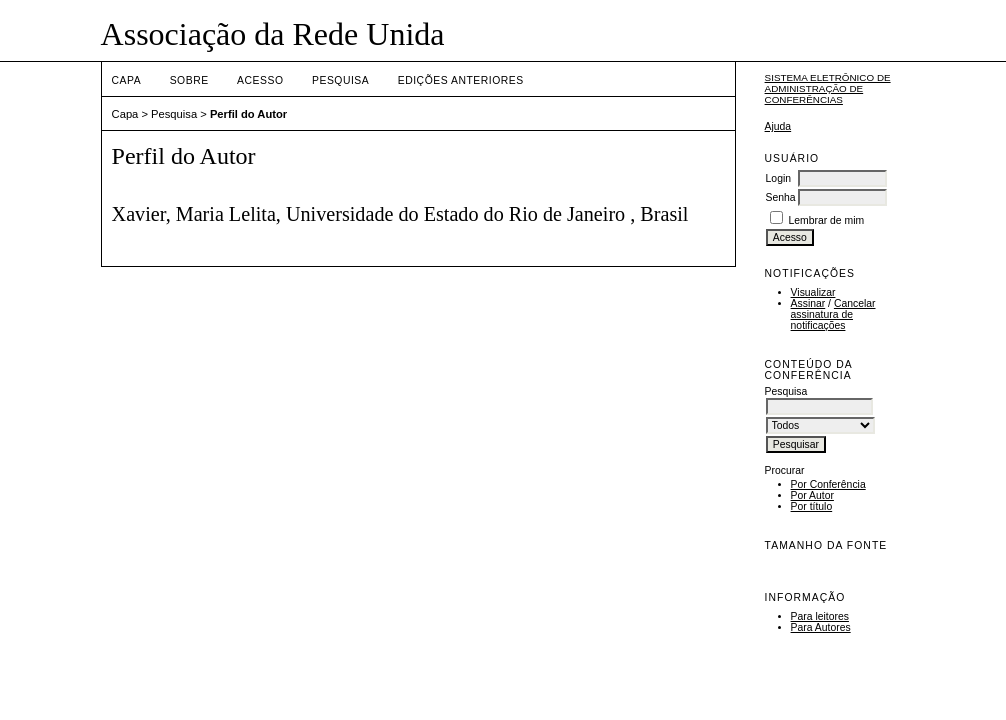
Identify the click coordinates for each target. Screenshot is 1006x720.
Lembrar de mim (826, 220)
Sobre (189, 80)
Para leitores (820, 616)
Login (778, 178)
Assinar (808, 303)
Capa (127, 80)
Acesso (260, 80)
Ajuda (778, 126)
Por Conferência (828, 484)
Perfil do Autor (248, 114)
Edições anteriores (461, 80)
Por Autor (812, 495)
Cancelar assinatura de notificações (833, 314)
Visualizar (813, 292)
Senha (781, 197)
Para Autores (821, 627)
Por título (812, 506)
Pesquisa (340, 80)
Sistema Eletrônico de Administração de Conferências (828, 88)
